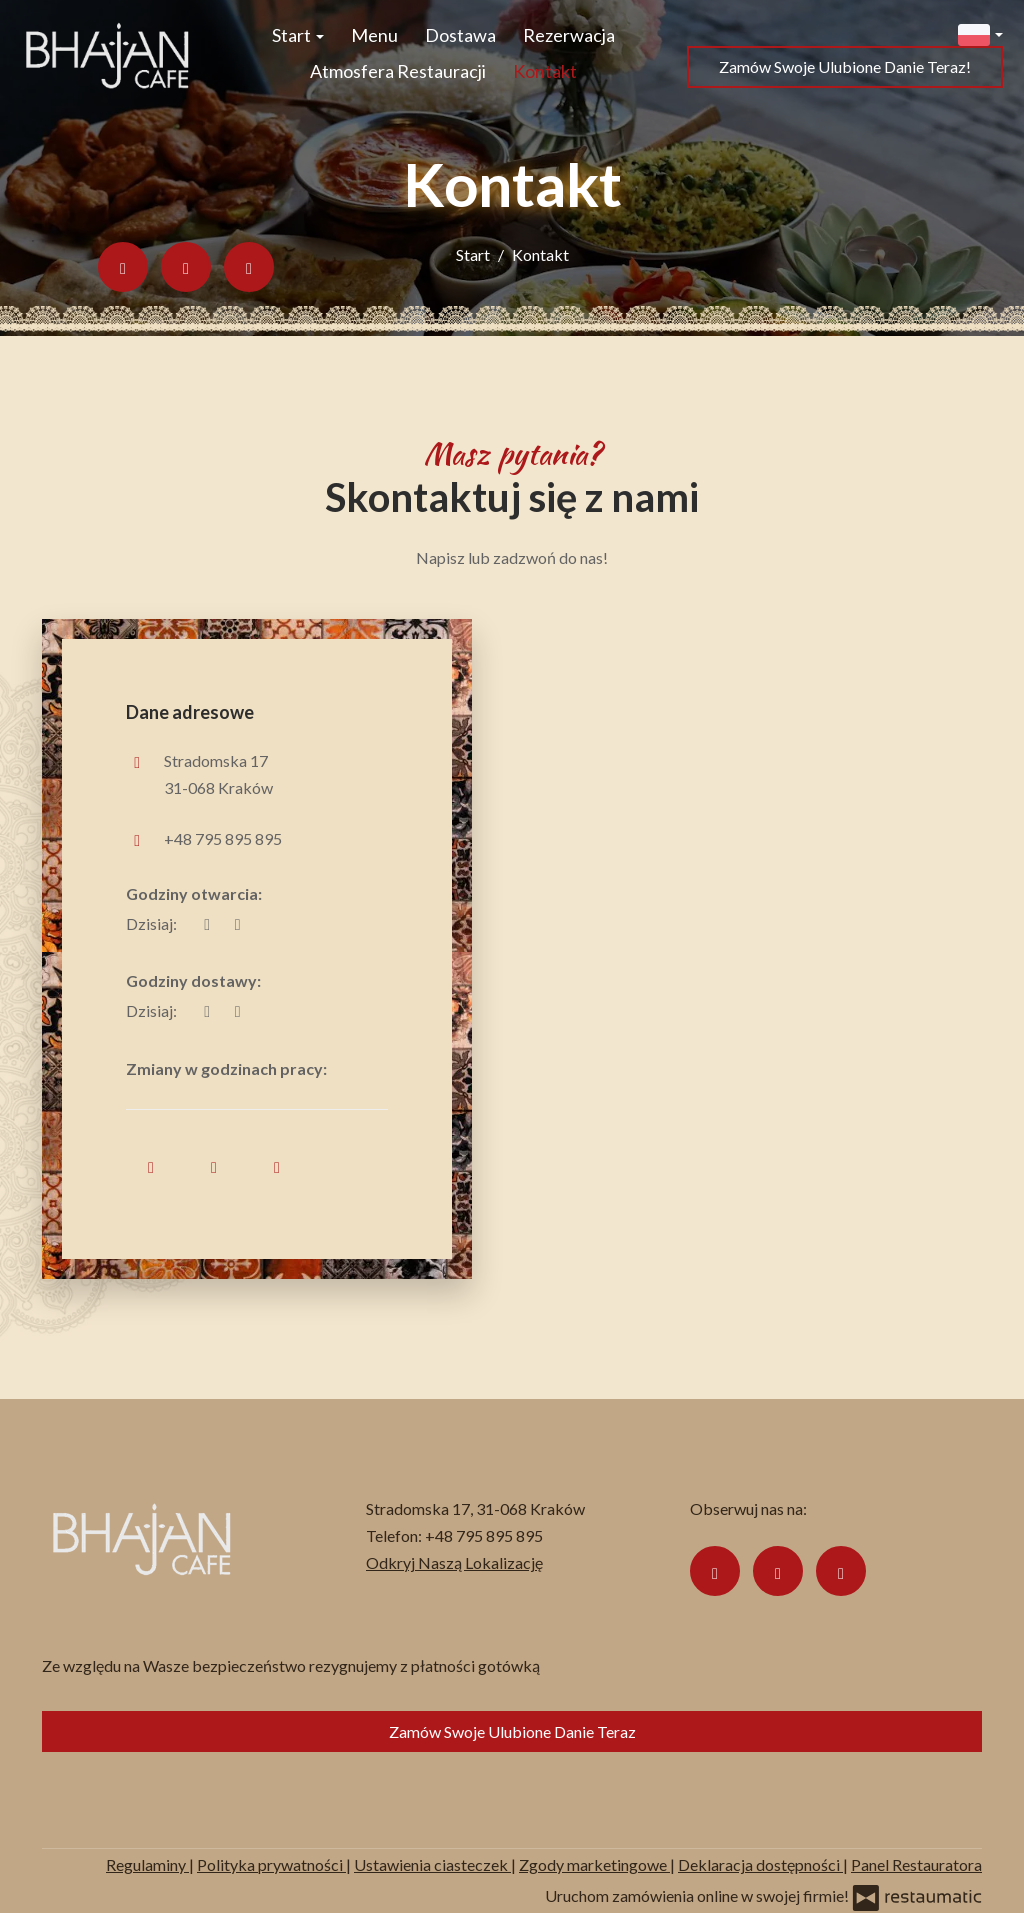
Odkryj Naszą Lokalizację (454, 1562)
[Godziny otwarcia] (237, 923)
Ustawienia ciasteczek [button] (432, 1864)
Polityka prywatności (271, 1864)
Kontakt (545, 71)
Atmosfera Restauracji (398, 71)
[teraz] (207, 923)
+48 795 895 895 (223, 838)
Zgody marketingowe (594, 1864)
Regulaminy (147, 1864)
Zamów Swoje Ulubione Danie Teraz (512, 1731)
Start (298, 35)
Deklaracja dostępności (760, 1864)
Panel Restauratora (916, 1864)
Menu (374, 35)
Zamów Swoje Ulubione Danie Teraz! (845, 66)
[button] (980, 32)
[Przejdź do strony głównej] (107, 53)
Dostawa (460, 35)
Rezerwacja (569, 35)
